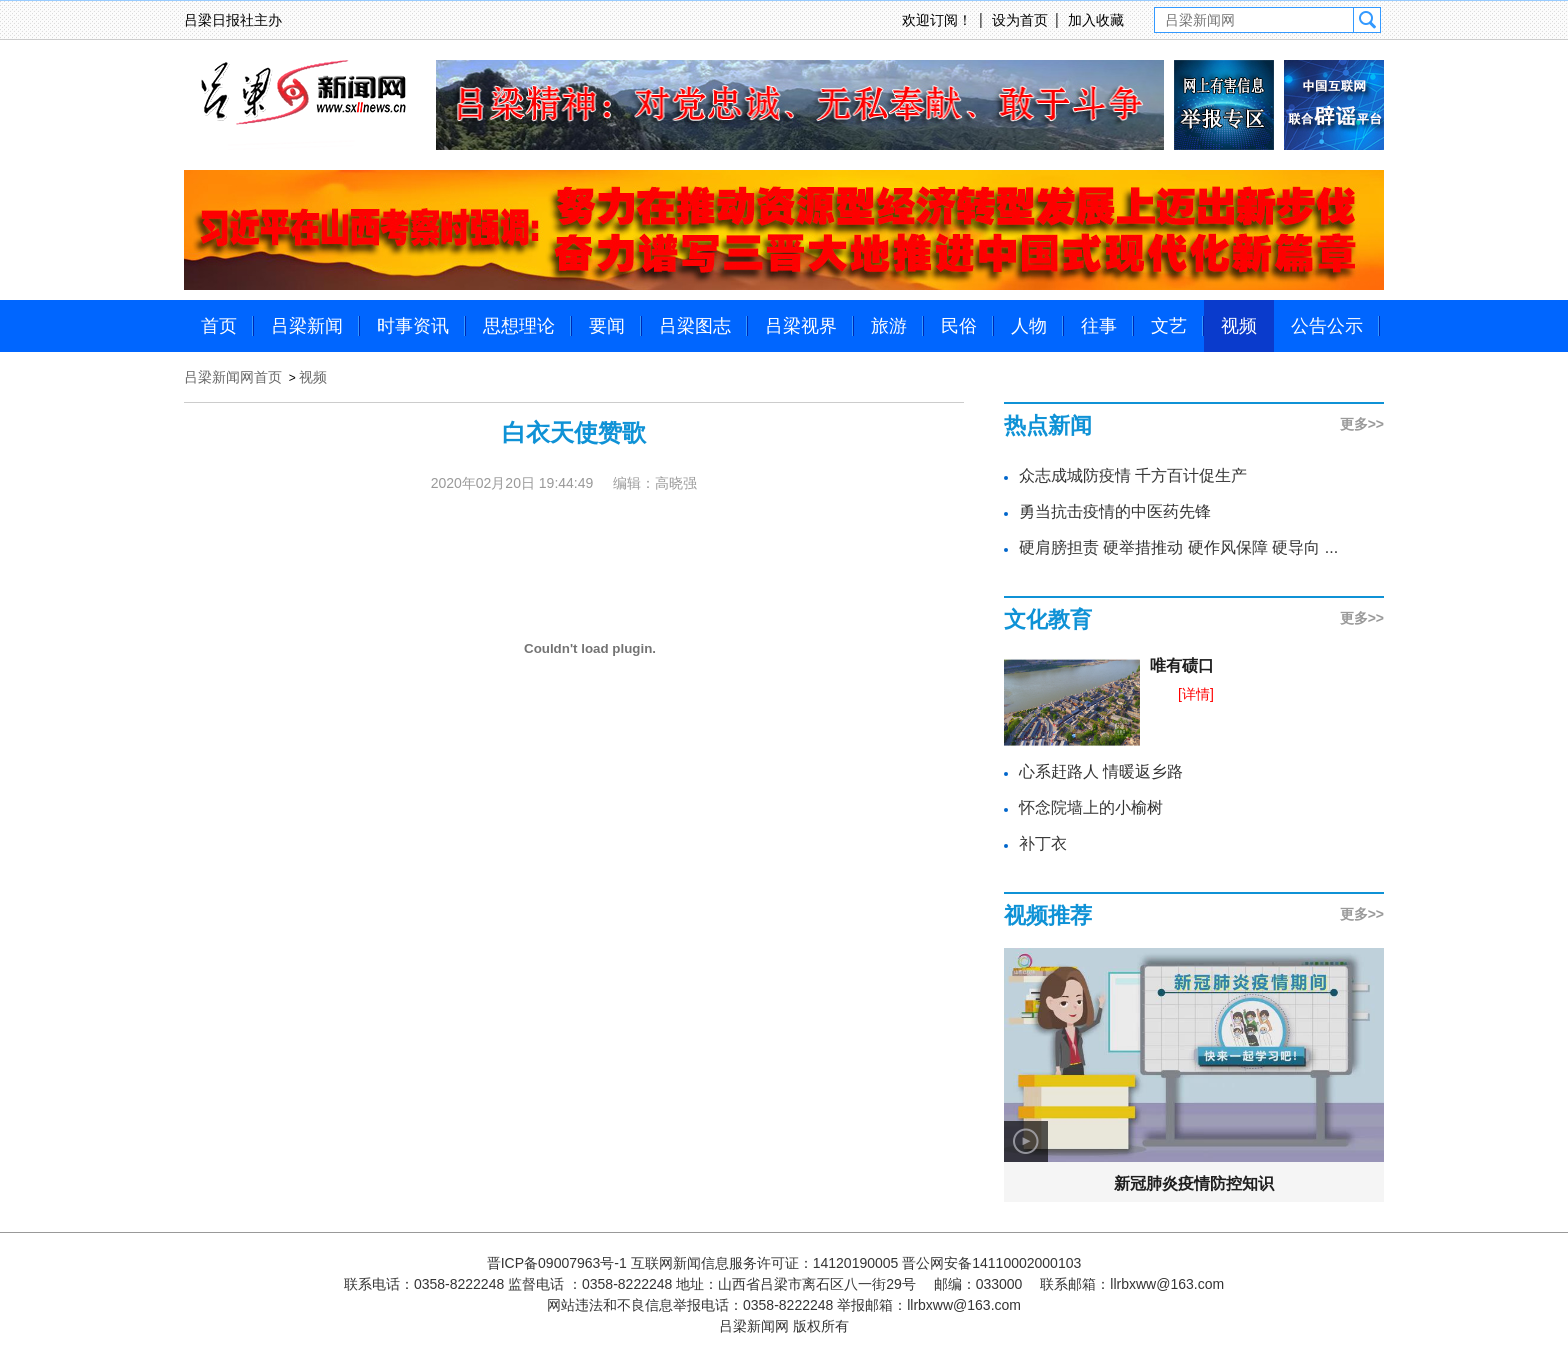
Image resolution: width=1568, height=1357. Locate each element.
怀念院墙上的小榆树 (1091, 807)
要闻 (607, 326)
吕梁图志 (695, 326)
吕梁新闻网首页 (233, 377)
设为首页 (1020, 20)
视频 (1239, 326)
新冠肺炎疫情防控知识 (1194, 1183)
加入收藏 (1096, 20)
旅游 (889, 326)
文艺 (1169, 326)
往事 (1099, 326)
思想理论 (519, 326)
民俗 (959, 326)
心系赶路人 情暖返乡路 (1101, 771)
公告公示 (1327, 326)
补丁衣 (1043, 843)
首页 (219, 326)
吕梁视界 (801, 326)
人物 (1029, 326)
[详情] (1196, 694)
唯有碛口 (1182, 665)
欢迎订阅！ (937, 20)
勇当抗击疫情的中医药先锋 (1115, 511)
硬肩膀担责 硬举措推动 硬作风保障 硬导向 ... (1178, 547)
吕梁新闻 (307, 326)
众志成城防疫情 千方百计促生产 (1133, 475)
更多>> (1362, 424)
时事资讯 (413, 326)
